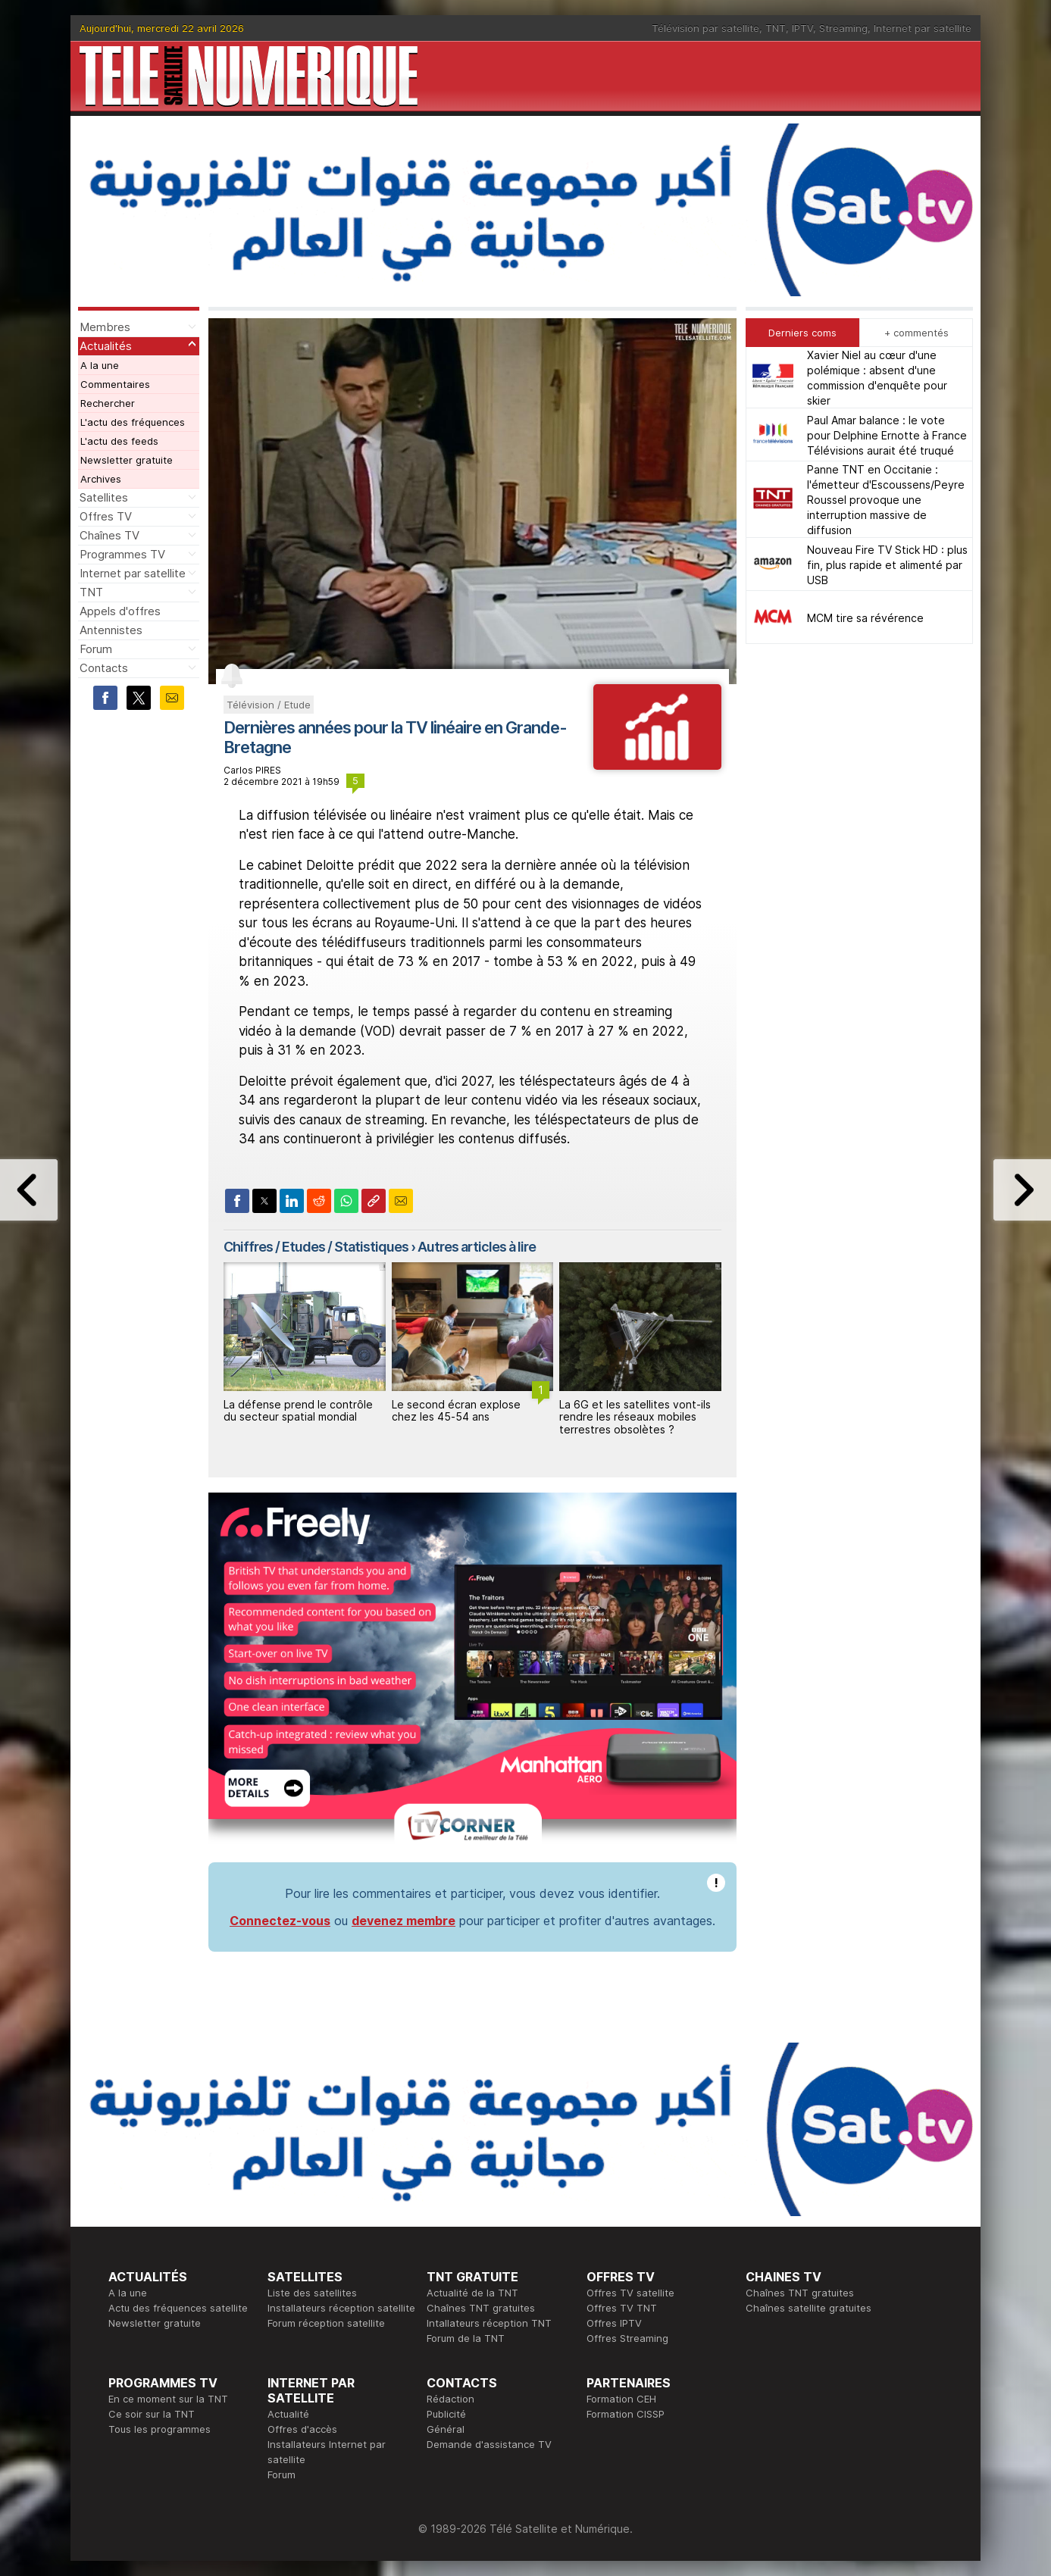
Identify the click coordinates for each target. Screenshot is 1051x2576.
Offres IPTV (614, 2323)
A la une (99, 365)
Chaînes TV (109, 535)
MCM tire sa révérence (865, 617)
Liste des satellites (312, 2293)
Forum (96, 649)
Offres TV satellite (630, 2293)
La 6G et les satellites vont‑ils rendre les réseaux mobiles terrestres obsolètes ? (635, 1417)
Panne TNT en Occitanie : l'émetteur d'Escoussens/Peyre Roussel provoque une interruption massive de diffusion (886, 499)
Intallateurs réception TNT (489, 2323)
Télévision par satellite (705, 28)
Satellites (104, 497)
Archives (100, 479)
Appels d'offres (120, 611)
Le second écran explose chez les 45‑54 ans (456, 1411)
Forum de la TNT (466, 2338)
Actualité (288, 2414)
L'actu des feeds (119, 441)
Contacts (104, 668)
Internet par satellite (922, 28)
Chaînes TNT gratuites (481, 2308)
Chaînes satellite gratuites (808, 2308)
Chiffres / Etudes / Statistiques (316, 1247)
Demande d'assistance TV (489, 2444)
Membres (105, 327)
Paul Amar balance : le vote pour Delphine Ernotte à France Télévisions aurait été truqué (887, 435)
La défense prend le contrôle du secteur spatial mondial (298, 1411)
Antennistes (111, 630)
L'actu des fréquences (132, 422)
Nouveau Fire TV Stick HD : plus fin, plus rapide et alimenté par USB (887, 564)
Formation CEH (621, 2399)
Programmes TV (122, 554)
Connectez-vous (280, 1920)
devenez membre (403, 1920)
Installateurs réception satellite (341, 2308)
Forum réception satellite (326, 2323)
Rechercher (107, 403)
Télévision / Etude (269, 705)
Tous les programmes (159, 2429)
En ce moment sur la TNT (168, 2399)
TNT (775, 28)
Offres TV (106, 516)
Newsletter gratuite (126, 460)
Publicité (446, 2414)
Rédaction (450, 2399)
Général (446, 2429)
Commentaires (115, 384)
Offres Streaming (627, 2338)
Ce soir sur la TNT (151, 2414)
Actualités (106, 346)
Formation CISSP (625, 2414)
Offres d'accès (302, 2429)
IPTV (802, 28)
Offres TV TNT (621, 2308)
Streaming (843, 28)
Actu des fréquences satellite (178, 2308)
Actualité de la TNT (472, 2293)
